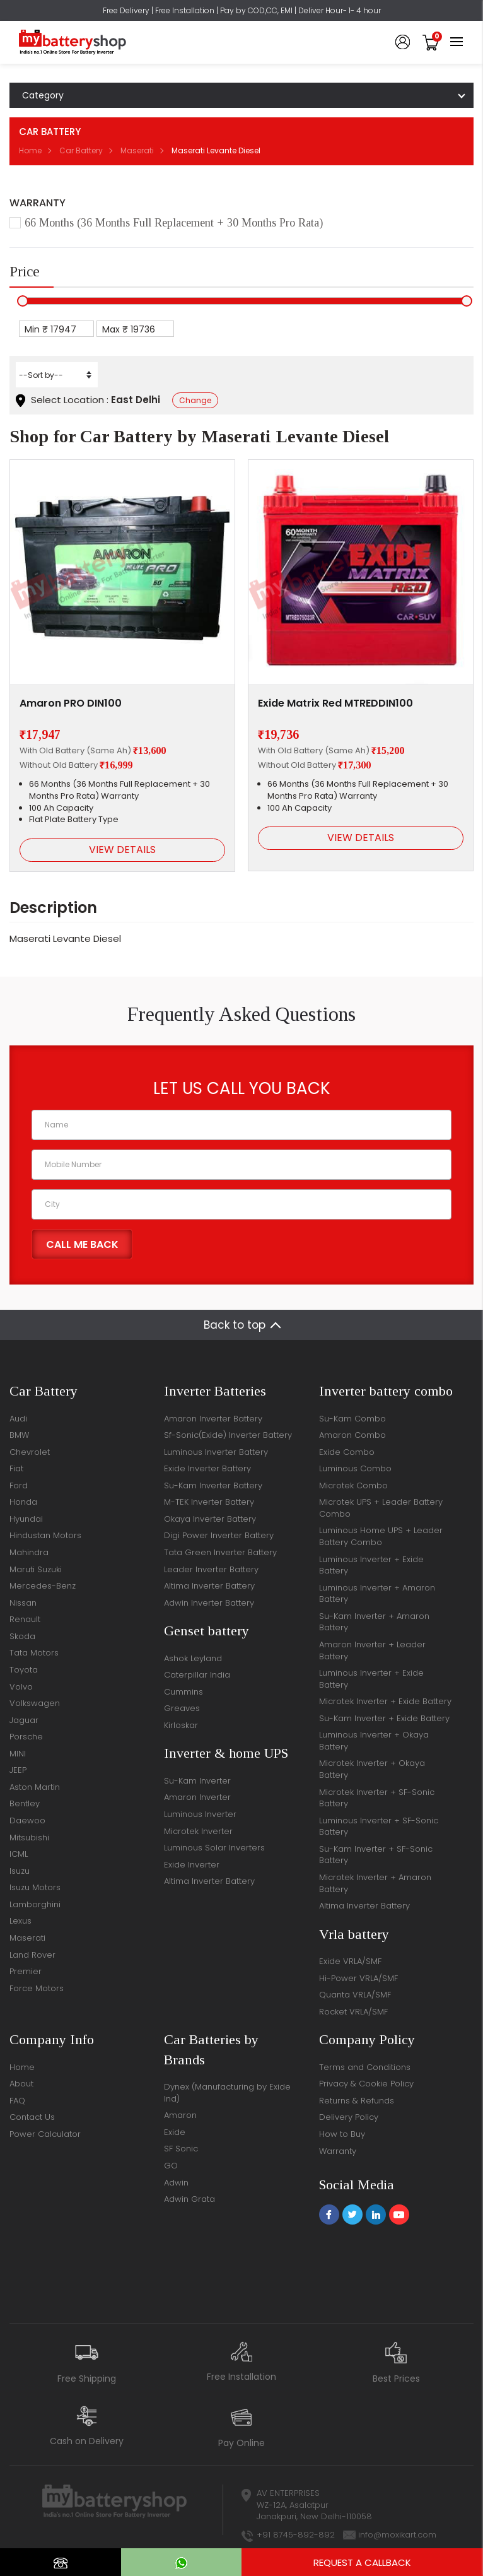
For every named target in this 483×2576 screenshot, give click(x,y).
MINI (17, 1754)
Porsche (26, 1737)
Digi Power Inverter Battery (219, 1535)
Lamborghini (35, 1904)
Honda (23, 1502)
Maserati (137, 150)
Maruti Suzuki (35, 1569)
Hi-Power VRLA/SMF (358, 1978)
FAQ (17, 2101)
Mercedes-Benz (42, 1586)
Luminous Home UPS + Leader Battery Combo (381, 1536)
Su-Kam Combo (352, 1419)
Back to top (234, 1324)
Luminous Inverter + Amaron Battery (377, 1594)
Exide (174, 2132)
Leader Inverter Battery (211, 1569)
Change (195, 400)
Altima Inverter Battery (209, 1586)
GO (171, 2166)
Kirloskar (181, 1725)
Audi (18, 1419)
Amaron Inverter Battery (213, 1419)
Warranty (337, 2151)
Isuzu (19, 1871)
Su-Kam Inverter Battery (213, 1485)
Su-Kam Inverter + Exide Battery (384, 1718)
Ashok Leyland (193, 1658)
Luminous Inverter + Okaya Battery (374, 1741)
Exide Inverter (191, 1865)
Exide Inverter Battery (207, 1468)
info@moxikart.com (397, 2535)
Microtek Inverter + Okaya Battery (372, 1769)
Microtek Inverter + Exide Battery (385, 1701)
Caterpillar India (197, 1675)
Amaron (180, 2115)
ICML (18, 1854)
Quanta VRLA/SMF (355, 1995)
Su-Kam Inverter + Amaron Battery (374, 1622)
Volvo (21, 1687)
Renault (24, 1619)
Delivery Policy (348, 2117)
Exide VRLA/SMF (350, 1961)
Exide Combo (347, 1452)
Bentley (24, 1803)
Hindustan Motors (45, 1535)
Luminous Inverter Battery (216, 1452)
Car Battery (81, 150)
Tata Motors (34, 1653)
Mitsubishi (29, 1838)
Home (30, 150)
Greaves (182, 1708)
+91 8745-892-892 (296, 2535)
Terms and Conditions (364, 2067)
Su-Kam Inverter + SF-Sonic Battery (376, 1855)
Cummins (183, 1692)
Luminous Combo (355, 1468)
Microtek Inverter (198, 1831)
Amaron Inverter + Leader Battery (372, 1650)
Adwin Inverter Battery (209, 1603)
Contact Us (32, 2117)
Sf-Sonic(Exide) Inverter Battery (228, 1435)
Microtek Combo (353, 1485)
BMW (19, 1435)
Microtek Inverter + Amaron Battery (375, 1883)
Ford (18, 1485)
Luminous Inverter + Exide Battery (371, 1565)
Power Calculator (45, 2134)
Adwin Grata (189, 2199)
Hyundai (26, 1519)
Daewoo (27, 1820)
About (21, 2084)
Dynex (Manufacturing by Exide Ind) (227, 2093)
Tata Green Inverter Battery (220, 1552)
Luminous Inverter (200, 1814)
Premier (25, 1971)
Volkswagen (34, 1703)
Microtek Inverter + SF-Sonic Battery (376, 1798)
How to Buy (342, 2134)
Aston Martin (34, 1787)
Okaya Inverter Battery (210, 1519)
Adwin (176, 2183)
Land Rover (32, 1955)
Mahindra (29, 1552)
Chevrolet (29, 1452)
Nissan (23, 1603)
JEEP (17, 1770)
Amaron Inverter (197, 1797)
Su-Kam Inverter (197, 1781)
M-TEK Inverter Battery (209, 1502)
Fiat (16, 1468)
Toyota (23, 1670)
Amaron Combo (352, 1435)
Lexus (20, 1921)
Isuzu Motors (35, 1887)
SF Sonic (181, 2149)
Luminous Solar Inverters (214, 1848)
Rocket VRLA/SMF (353, 2012)
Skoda (22, 1636)
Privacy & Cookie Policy (366, 2084)
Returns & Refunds (356, 2101)
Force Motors (36, 1988)
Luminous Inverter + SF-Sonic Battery (378, 1826)
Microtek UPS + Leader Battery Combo (381, 1508)
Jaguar (23, 1720)
